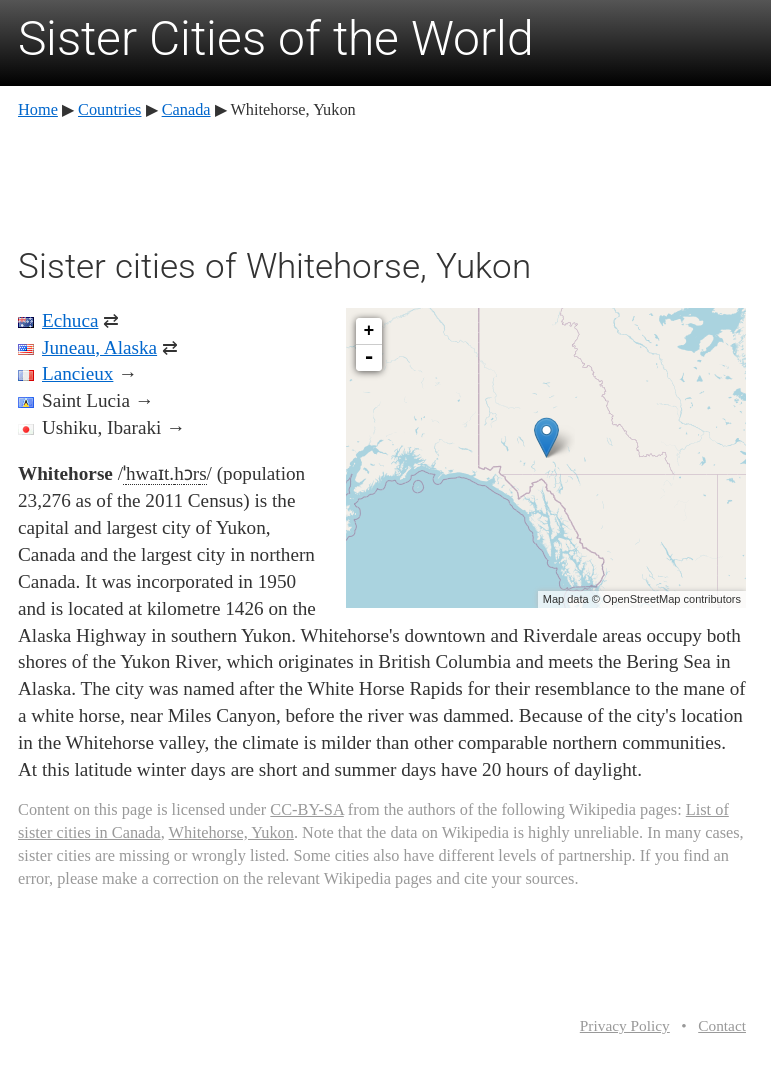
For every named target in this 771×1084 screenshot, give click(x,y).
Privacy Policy (625, 1025)
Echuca (70, 320)
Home (38, 109)
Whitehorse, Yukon (231, 832)
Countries (109, 109)
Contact (722, 1025)
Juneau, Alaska (99, 347)
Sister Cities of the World (276, 38)
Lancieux (77, 373)
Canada (186, 109)
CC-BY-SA (306, 809)
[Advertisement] (382, 180)
